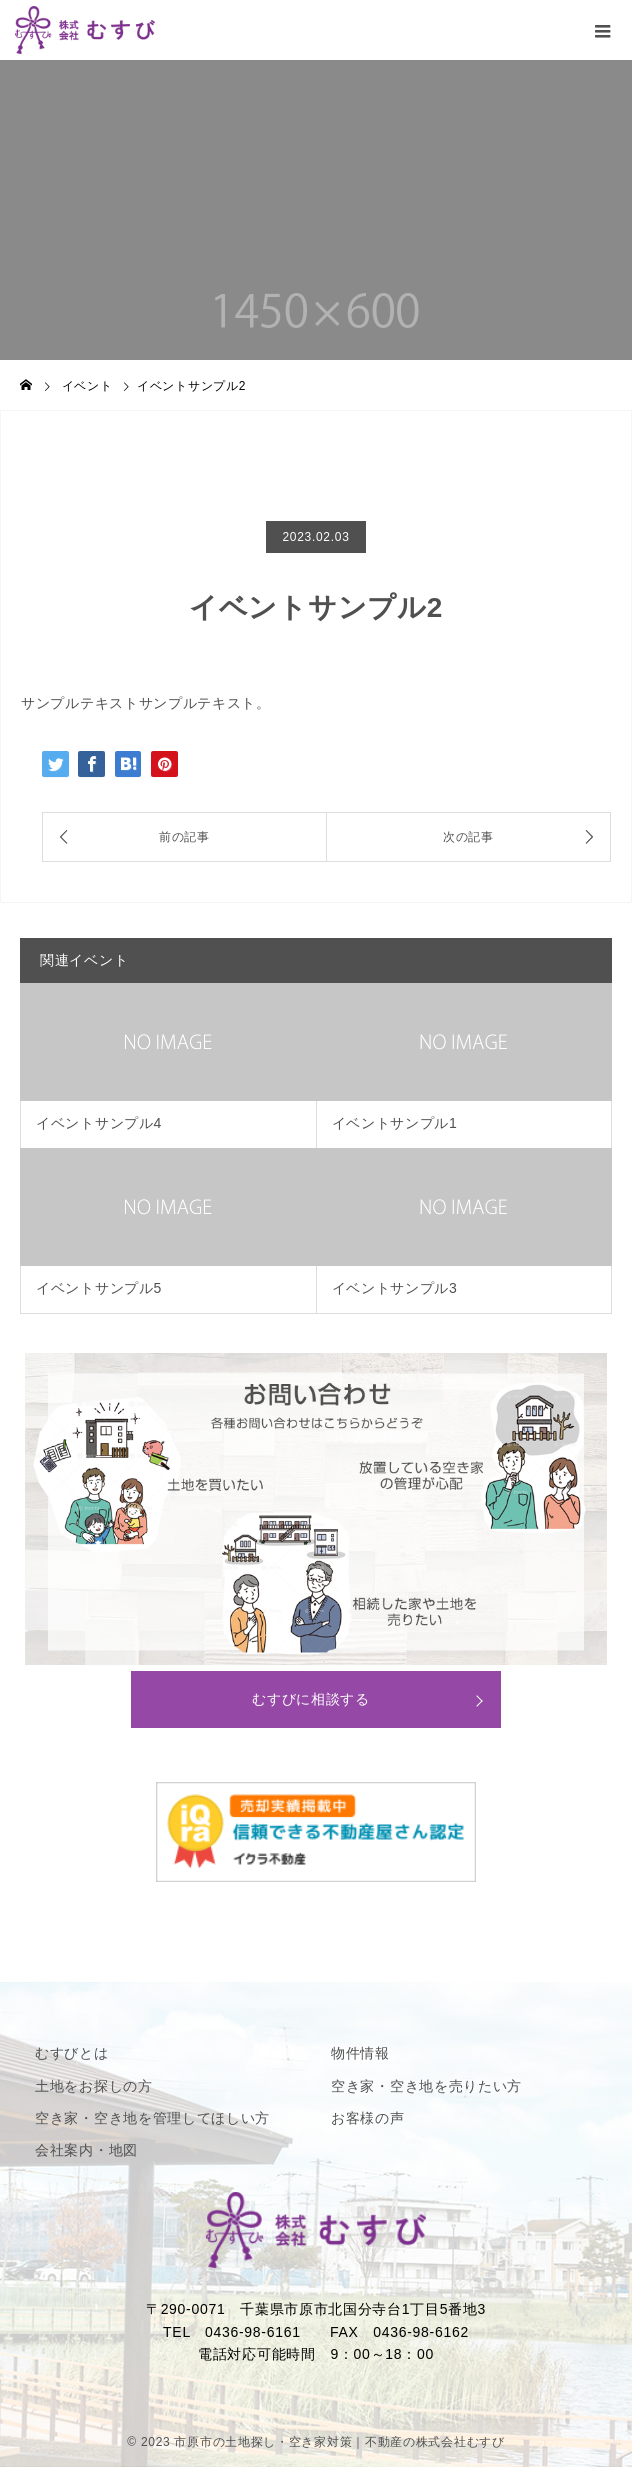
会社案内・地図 (86, 2150)
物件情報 (360, 2053)
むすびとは (72, 2053)
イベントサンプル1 (395, 1123)
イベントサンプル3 (395, 1288)
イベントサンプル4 (99, 1123)
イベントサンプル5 (99, 1288)
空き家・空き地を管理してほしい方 (152, 2118)
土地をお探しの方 (94, 2086)
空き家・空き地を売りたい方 (426, 2086)
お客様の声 (368, 2118)
